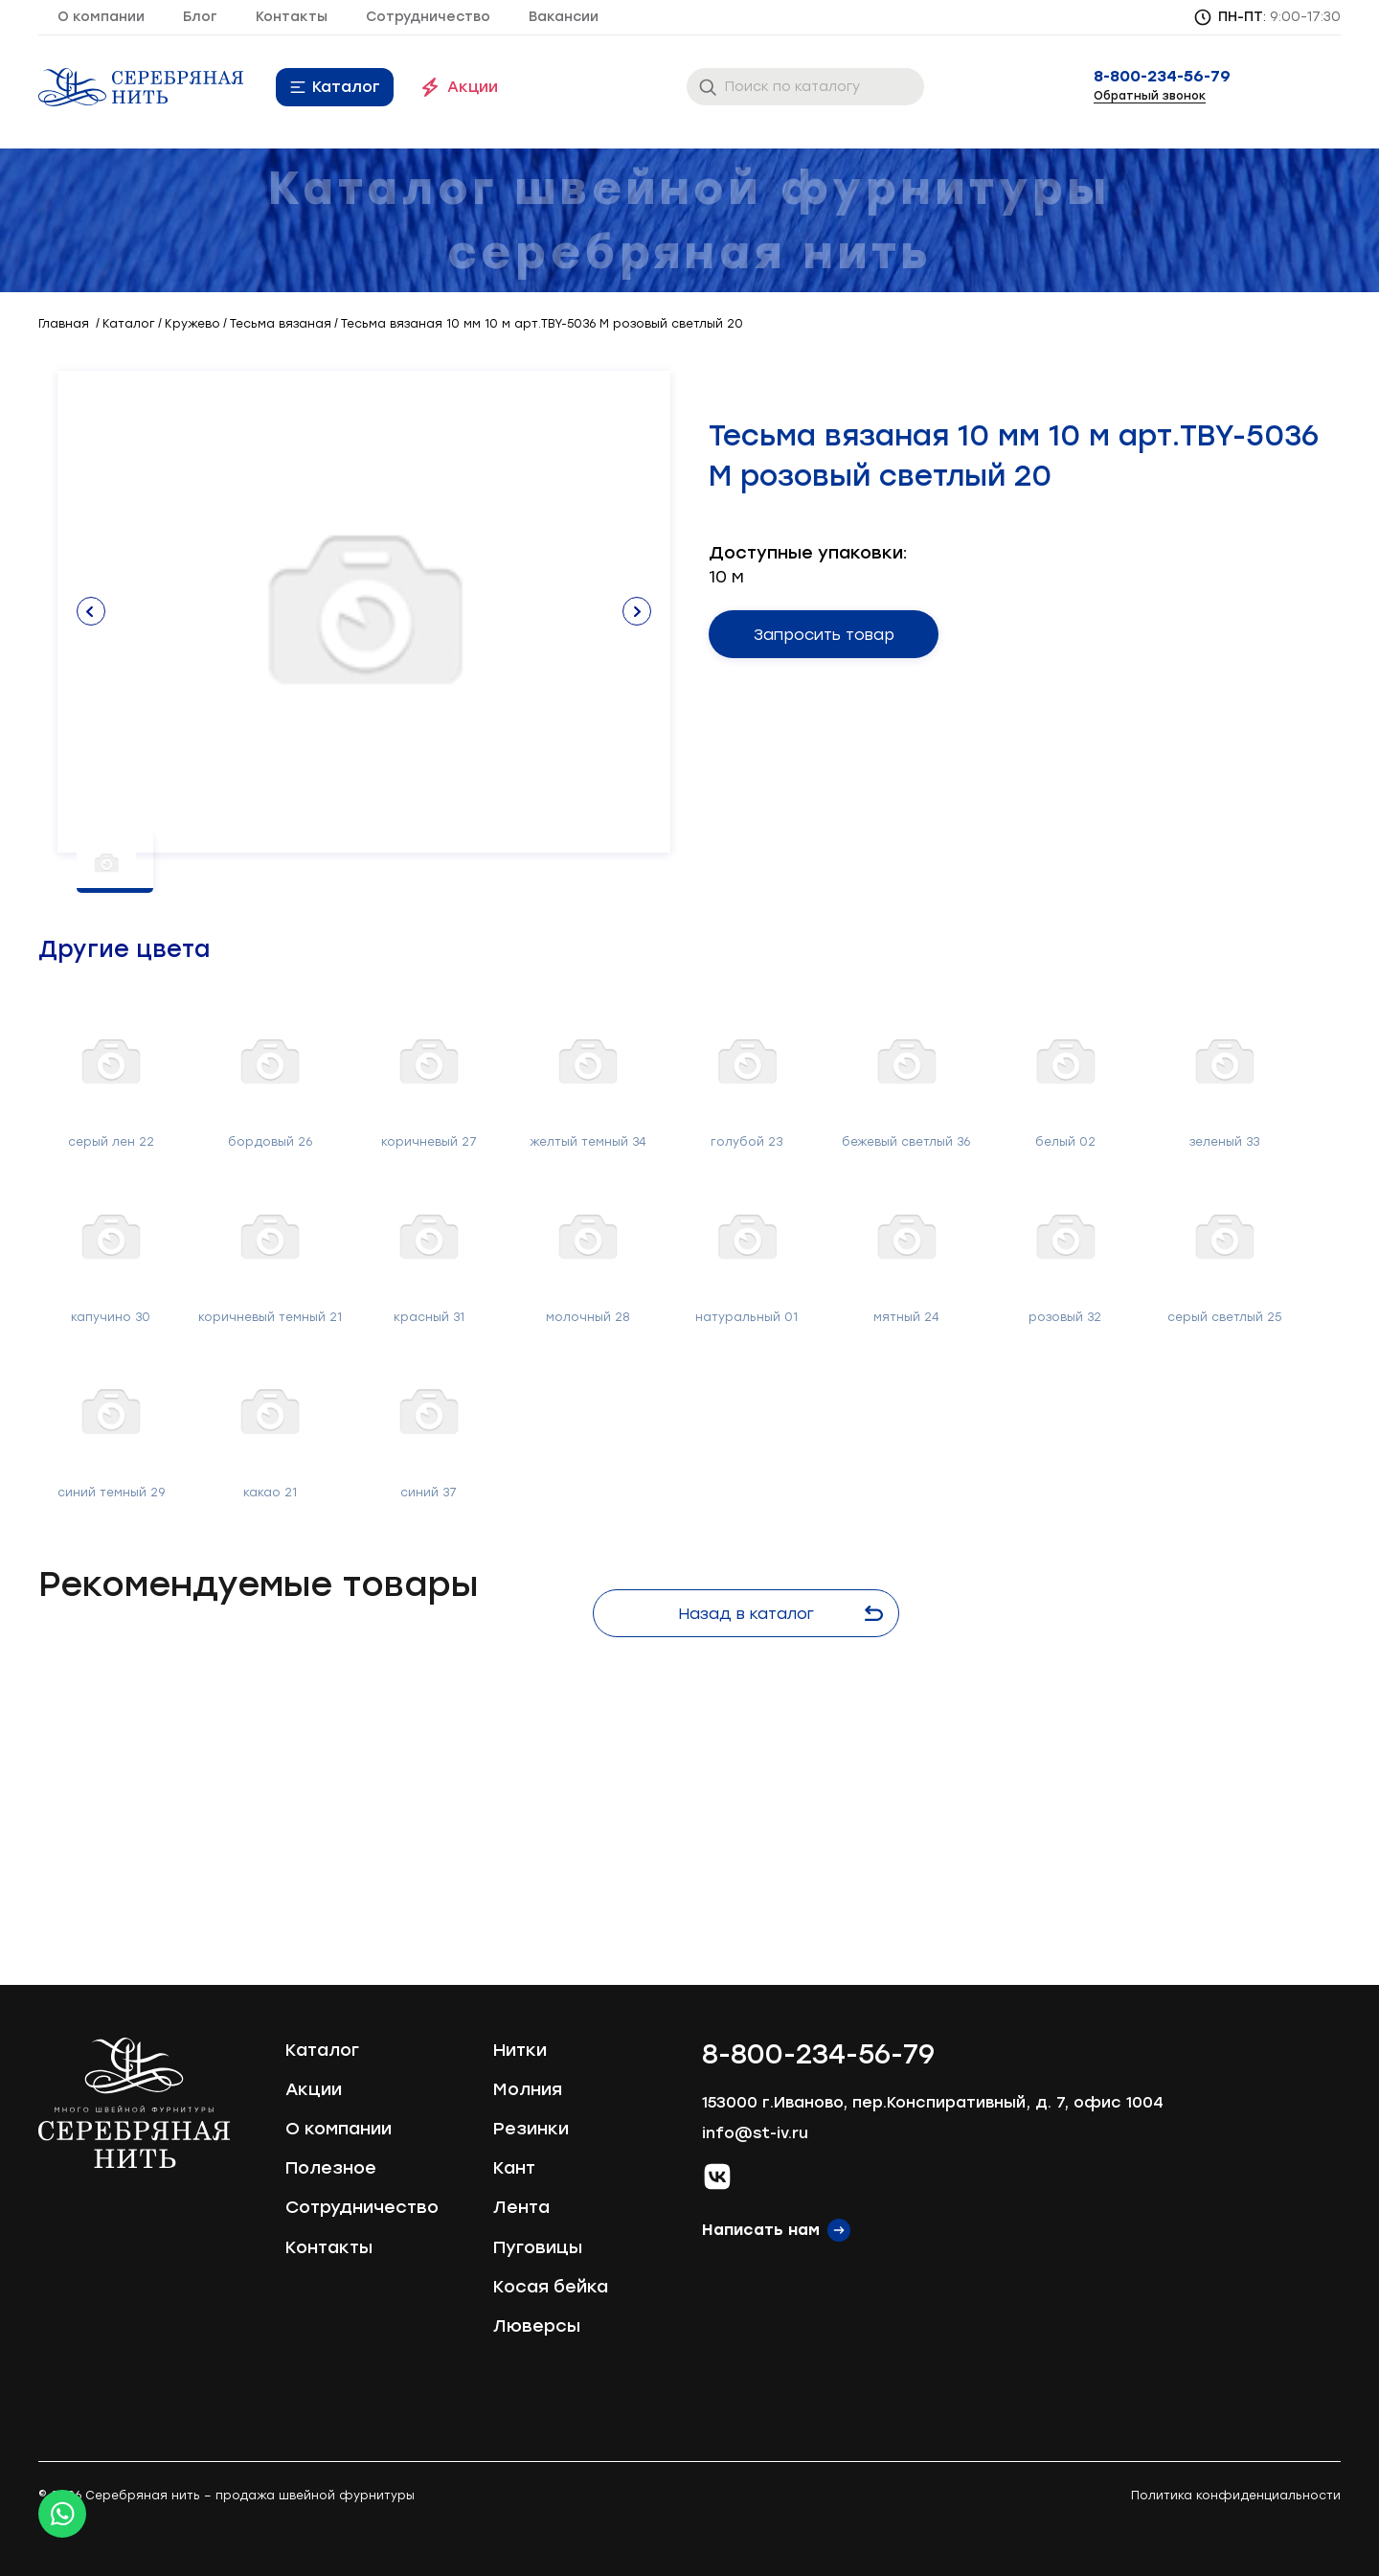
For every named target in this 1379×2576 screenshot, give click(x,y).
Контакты (292, 17)
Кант (514, 2167)
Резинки (531, 2128)
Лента (521, 2207)
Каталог (346, 87)
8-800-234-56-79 (1162, 76)
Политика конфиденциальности (1236, 2495)
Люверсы (536, 2326)
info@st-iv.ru (755, 2133)
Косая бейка (550, 2286)
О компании (101, 17)
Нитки (520, 2050)
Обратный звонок (1150, 96)
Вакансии (564, 17)
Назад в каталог (780, 1614)
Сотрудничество (428, 17)
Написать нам (761, 2230)
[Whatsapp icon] (62, 2514)
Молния (527, 2089)
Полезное (330, 2167)
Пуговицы (537, 2247)
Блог (200, 17)
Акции (472, 87)
